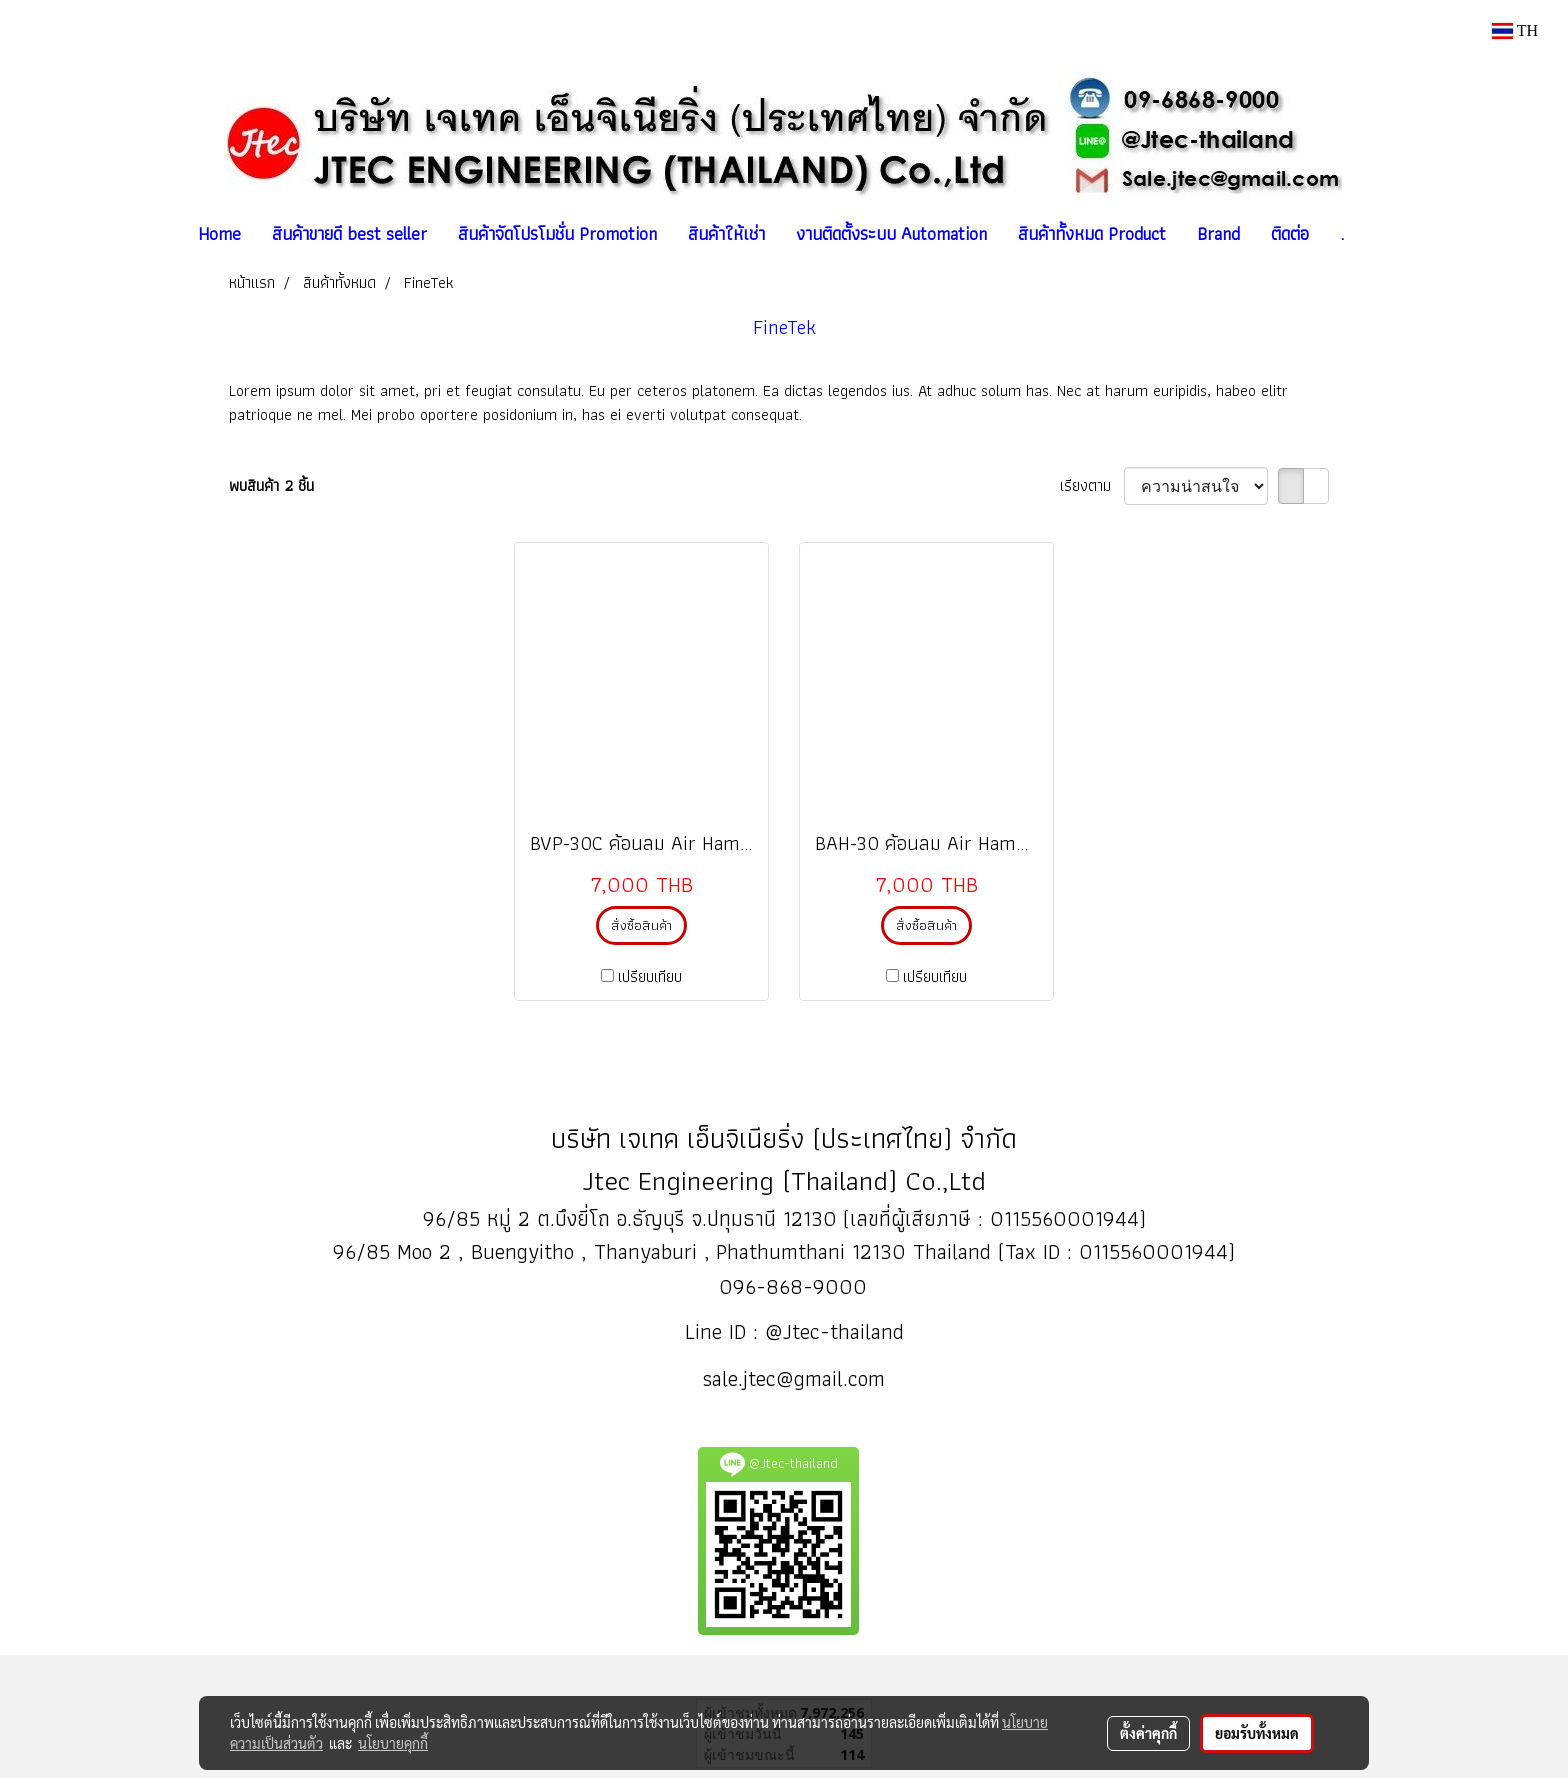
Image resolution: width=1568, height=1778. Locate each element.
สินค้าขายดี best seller (349, 233)
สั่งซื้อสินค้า (641, 925)
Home (219, 233)
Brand (1218, 233)
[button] (1377, 234)
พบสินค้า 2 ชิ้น (271, 486)
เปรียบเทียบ (650, 977)
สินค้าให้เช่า (726, 233)
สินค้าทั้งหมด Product (1092, 233)
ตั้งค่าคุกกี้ (1148, 1733)
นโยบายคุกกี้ (393, 1743)
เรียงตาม (1092, 486)
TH (1515, 30)
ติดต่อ (1290, 233)
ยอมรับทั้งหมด (1257, 1733)
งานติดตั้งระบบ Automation (891, 233)
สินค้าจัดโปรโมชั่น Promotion (557, 233)
